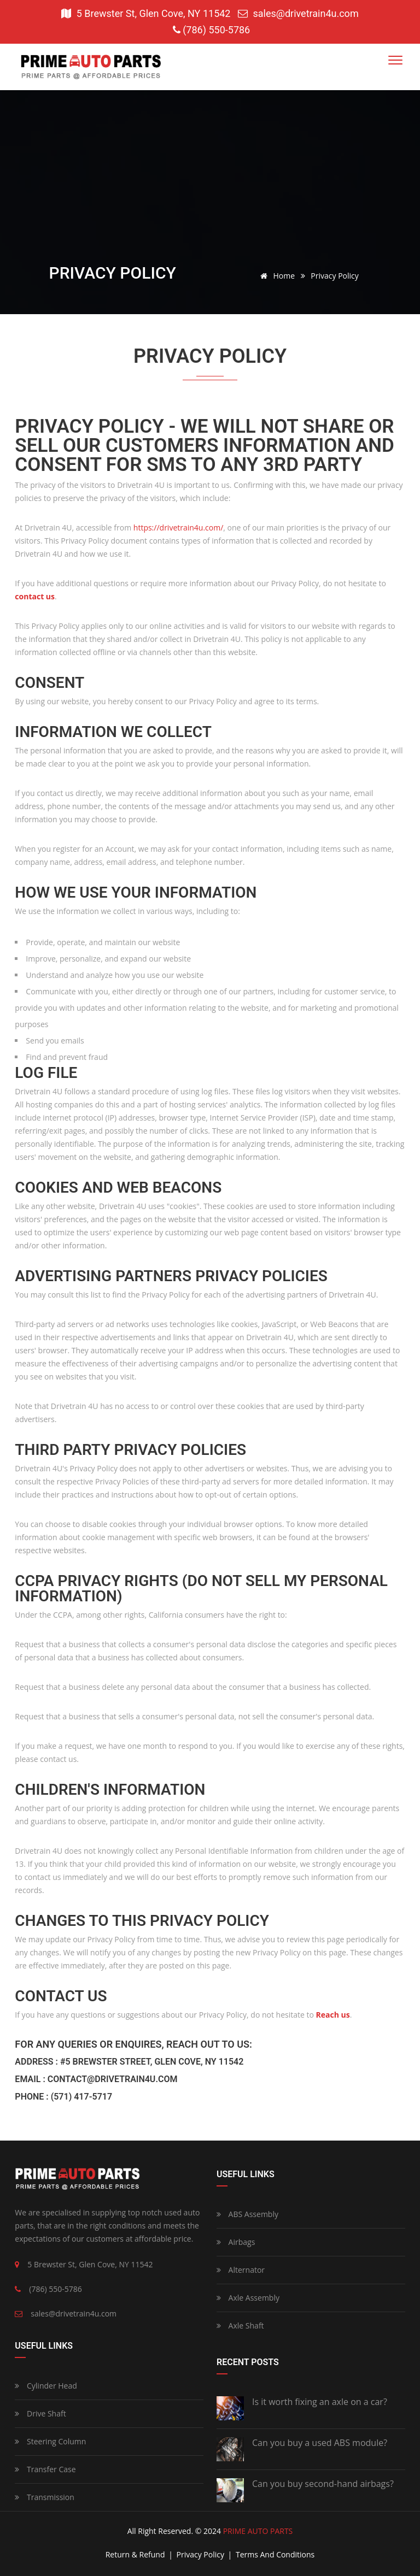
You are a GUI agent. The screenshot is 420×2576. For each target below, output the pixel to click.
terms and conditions (275, 2554)
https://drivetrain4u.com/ (178, 527)
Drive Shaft (40, 2413)
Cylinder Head (46, 2385)
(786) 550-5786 (211, 30)
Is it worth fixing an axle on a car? (319, 2401)
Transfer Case (45, 2469)
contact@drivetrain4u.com (113, 2079)
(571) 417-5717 (81, 2096)
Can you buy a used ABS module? (319, 2442)
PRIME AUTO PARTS (258, 2531)
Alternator (241, 2270)
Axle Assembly (248, 2297)
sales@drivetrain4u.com (298, 13)
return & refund (136, 2554)
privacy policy (201, 2554)
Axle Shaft (240, 2325)
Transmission (44, 2497)
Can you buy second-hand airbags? (323, 2483)
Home (275, 275)
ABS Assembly (247, 2214)
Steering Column (50, 2441)
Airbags (236, 2242)
